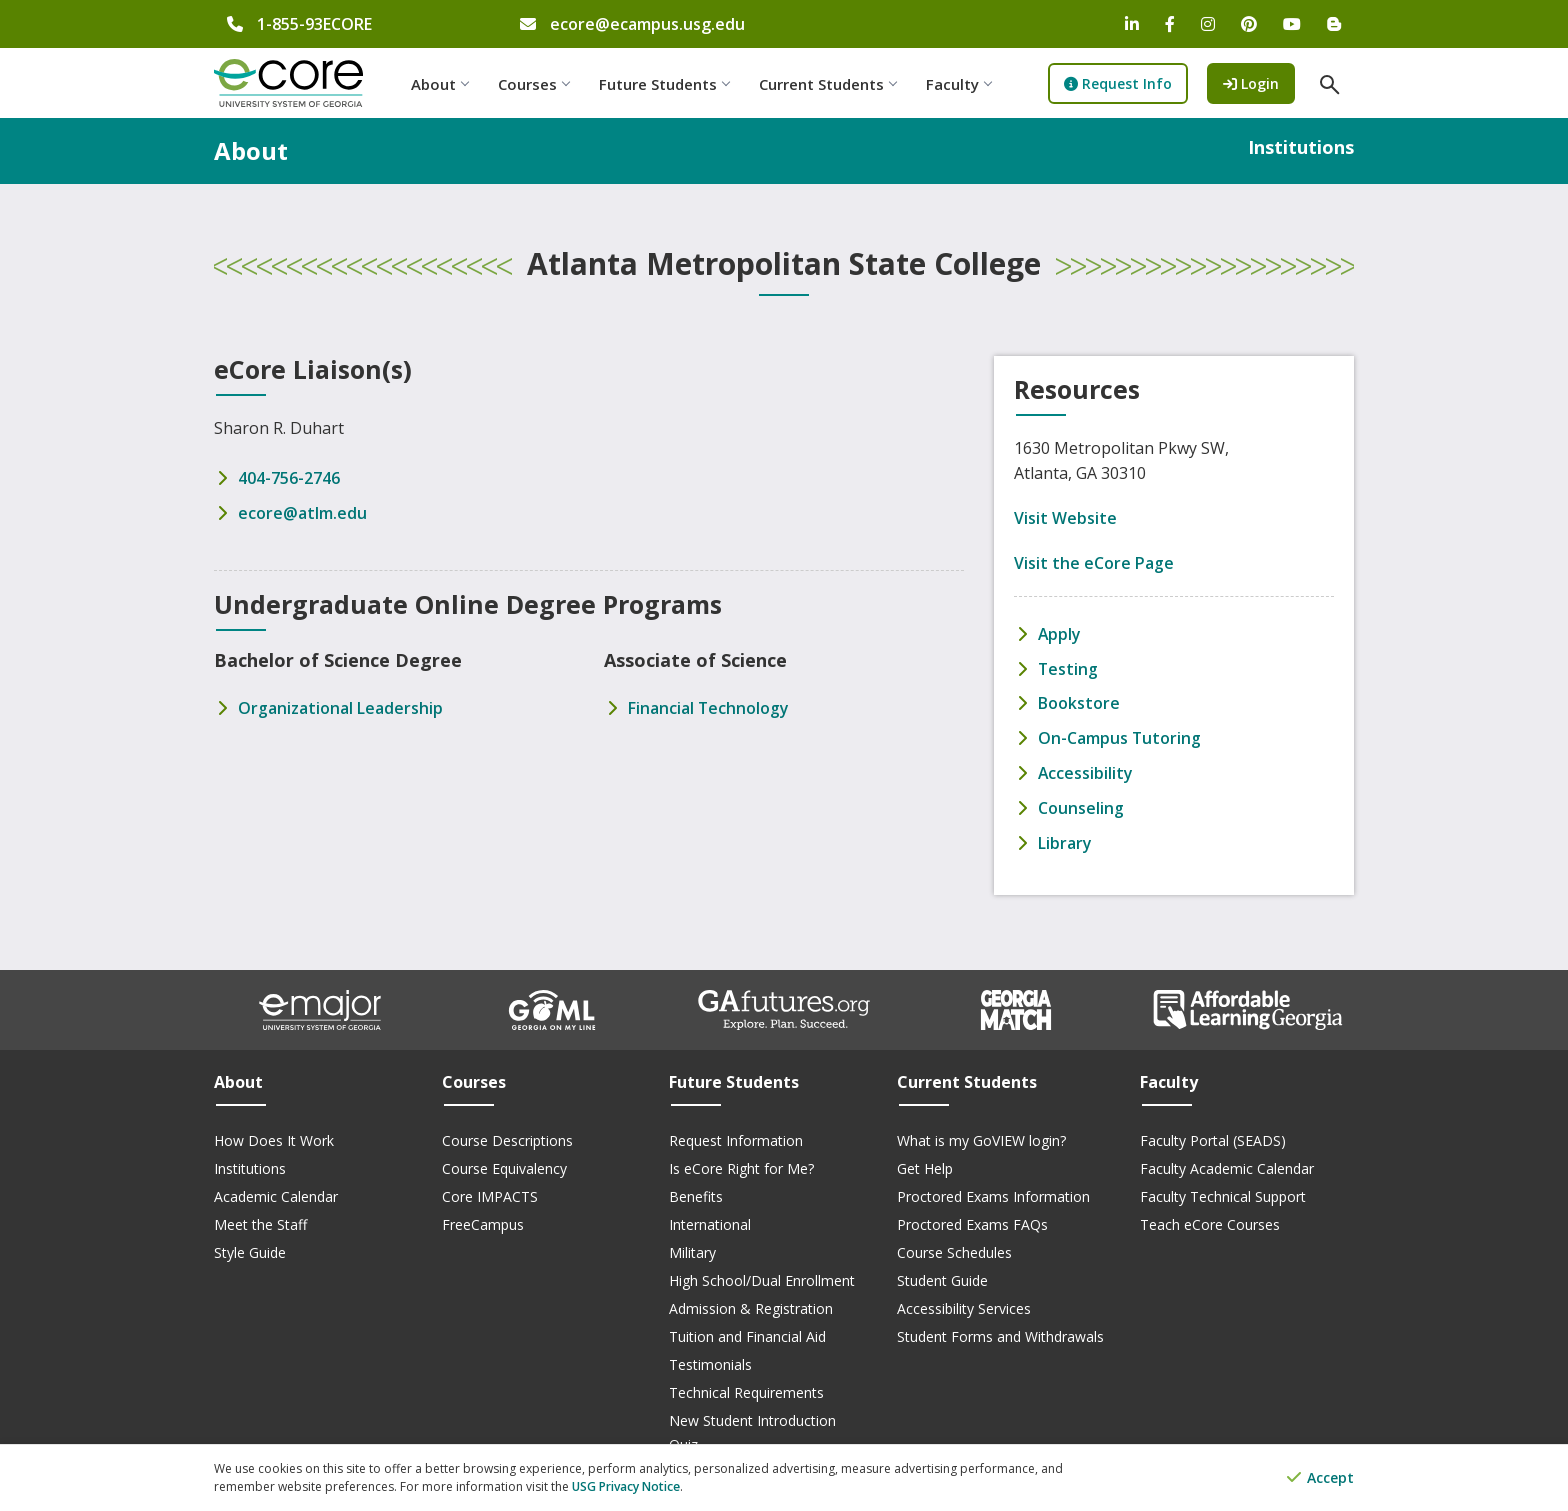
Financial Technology (709, 706)
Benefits (696, 1191)
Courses (536, 84)
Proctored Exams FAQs (972, 1219)
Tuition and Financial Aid (747, 1331)
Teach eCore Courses (1210, 1219)
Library (1065, 838)
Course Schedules (954, 1247)
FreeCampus (483, 1219)
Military (692, 1247)
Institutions (250, 1163)
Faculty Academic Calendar (1227, 1163)
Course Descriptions (507, 1135)
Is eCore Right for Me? (741, 1163)
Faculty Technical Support (1223, 1191)
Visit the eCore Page (1094, 563)
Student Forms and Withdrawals (1000, 1331)
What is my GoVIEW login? (981, 1135)
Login (1260, 82)
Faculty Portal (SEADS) (1213, 1135)
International (710, 1219)
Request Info (1122, 83)
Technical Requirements (746, 1387)
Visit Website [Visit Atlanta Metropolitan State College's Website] (1065, 518)
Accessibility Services (964, 1303)
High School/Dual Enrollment (762, 1275)
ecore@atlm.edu (302, 512)
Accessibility (1086, 770)
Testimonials (710, 1359)
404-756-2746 (289, 478)
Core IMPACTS (490, 1191)
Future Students (667, 84)
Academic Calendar (276, 1191)
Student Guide (942, 1275)
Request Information (736, 1135)
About (442, 84)
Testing (1068, 668)
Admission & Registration (751, 1303)
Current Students (830, 84)
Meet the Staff (260, 1219)
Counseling (1081, 804)
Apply (1060, 634)
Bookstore (1079, 702)
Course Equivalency (504, 1163)
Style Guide (250, 1247)
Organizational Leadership (340, 706)
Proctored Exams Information (993, 1191)
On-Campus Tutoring (1120, 736)
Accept (1320, 1478)
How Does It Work (274, 1135)
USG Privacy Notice (626, 1486)
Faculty (961, 84)
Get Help (925, 1163)
